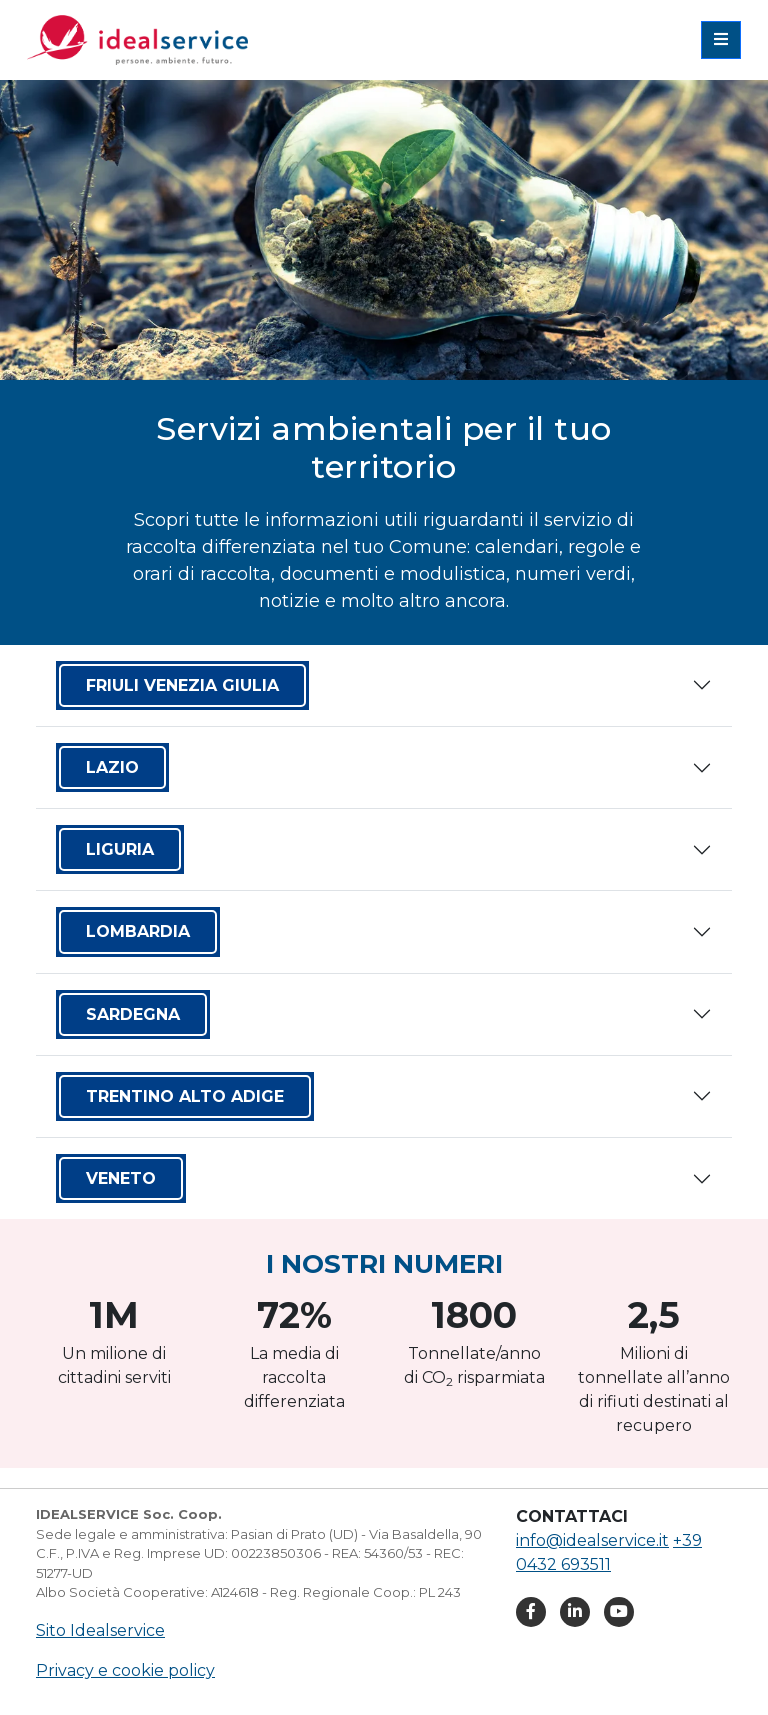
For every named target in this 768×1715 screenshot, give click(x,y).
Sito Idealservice (100, 1630)
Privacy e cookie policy (125, 1670)
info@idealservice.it (592, 1540)
